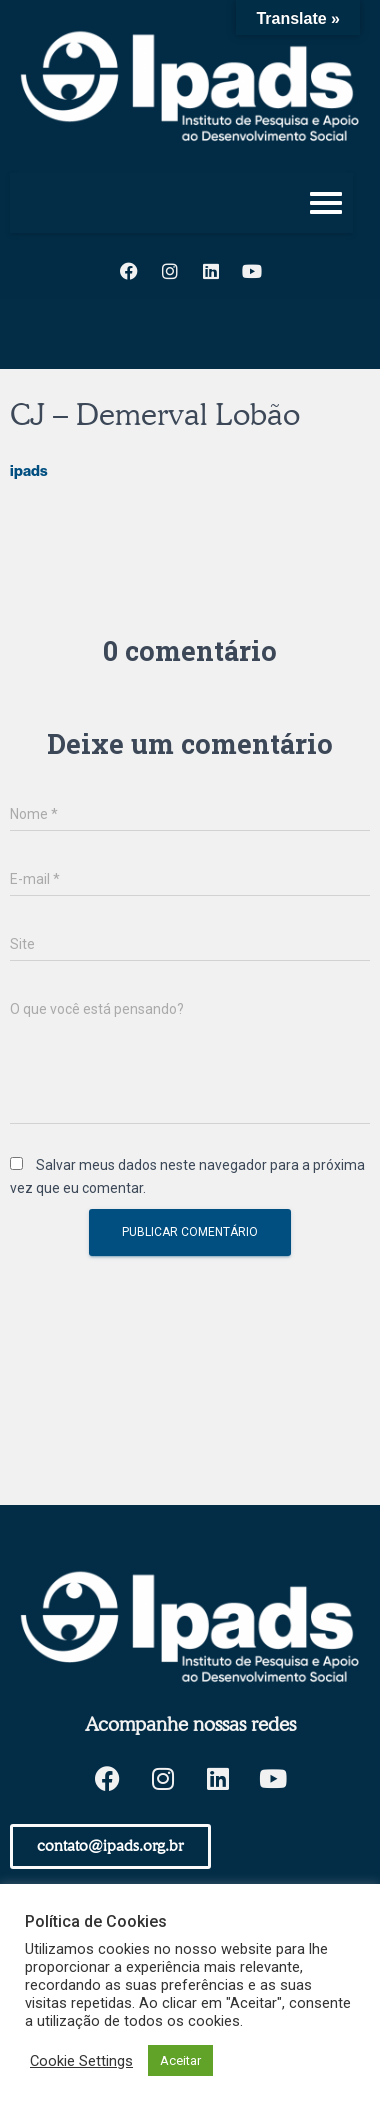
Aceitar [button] (180, 2060)
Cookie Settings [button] (81, 2061)
